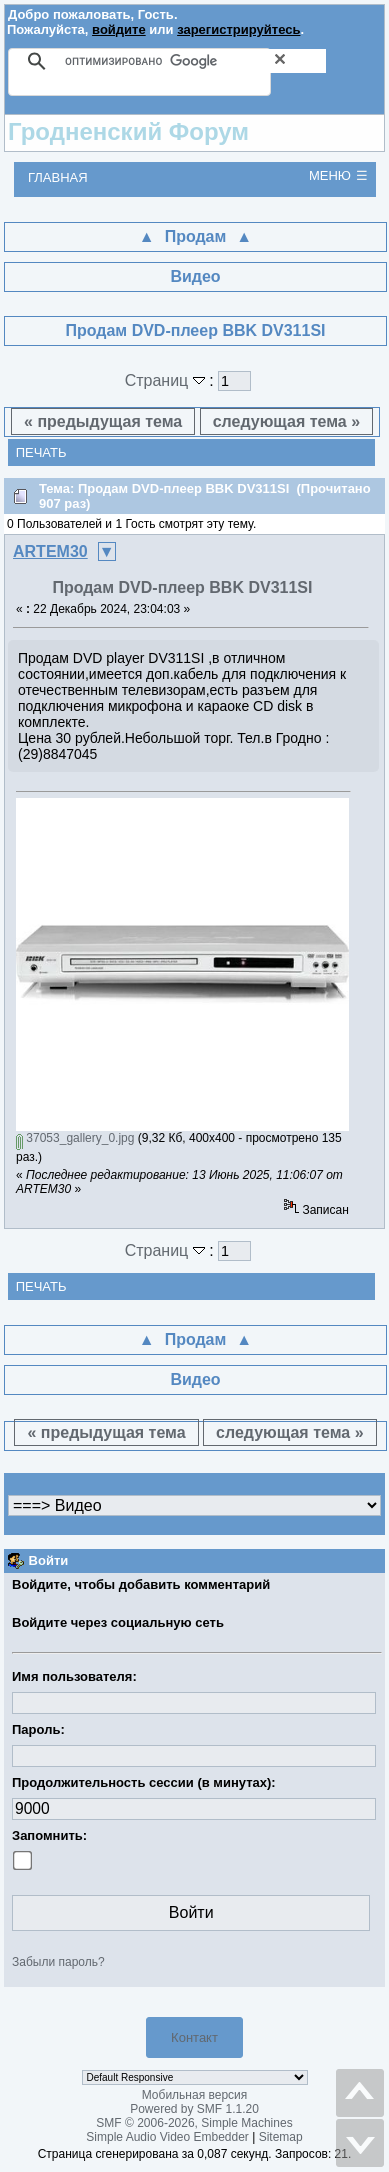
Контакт (194, 2037)
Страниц (167, 380)
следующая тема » (286, 421)
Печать (41, 452)
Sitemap (281, 2137)
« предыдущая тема (103, 421)
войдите (119, 29)
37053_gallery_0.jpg (75, 1138)
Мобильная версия (195, 2095)
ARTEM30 (50, 551)
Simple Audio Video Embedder (167, 2137)
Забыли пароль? (58, 1962)
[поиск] (195, 61)
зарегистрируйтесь (238, 29)
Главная (58, 177)
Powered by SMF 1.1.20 (194, 2109)
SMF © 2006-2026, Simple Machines (194, 2123)
